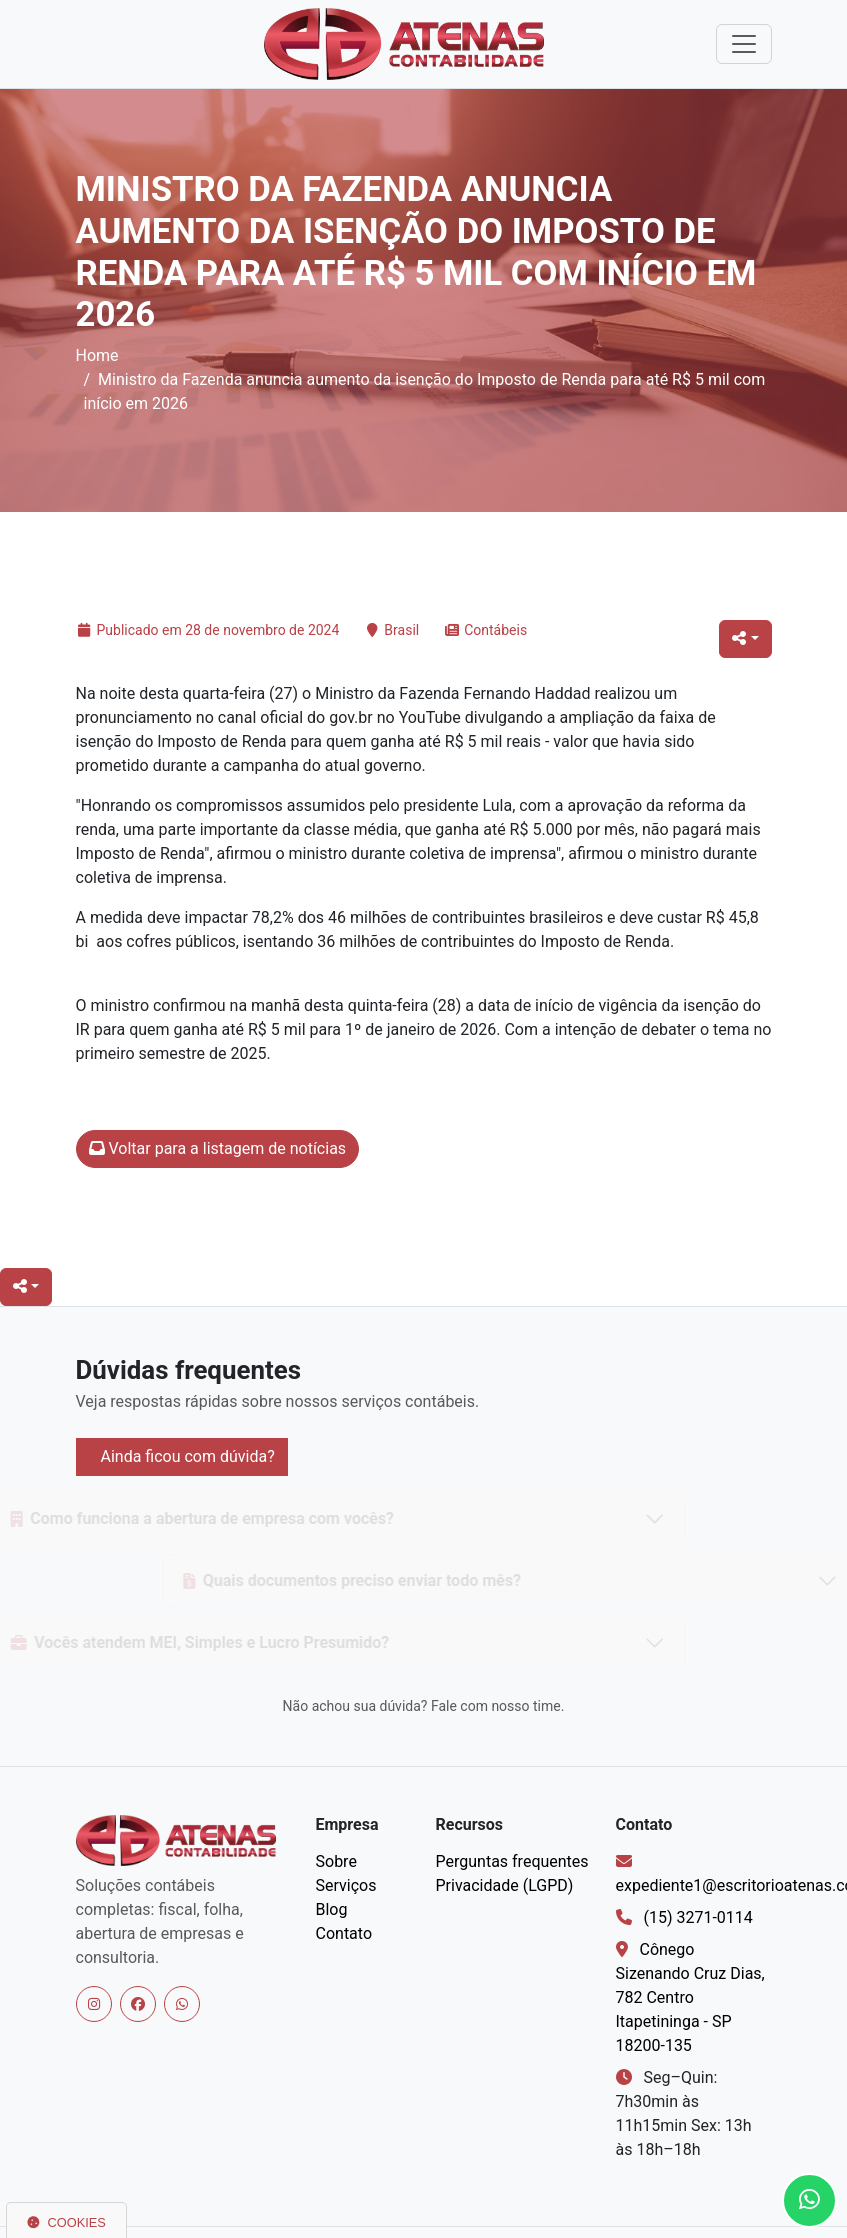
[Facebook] (138, 2004)
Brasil (401, 630)
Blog (332, 1909)
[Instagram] (94, 2004)
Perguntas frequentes (512, 1861)
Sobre (336, 1861)
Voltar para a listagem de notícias (218, 1148)
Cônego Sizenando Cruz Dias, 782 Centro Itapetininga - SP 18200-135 (690, 1997)
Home (97, 355)
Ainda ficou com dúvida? (186, 1456)
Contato (344, 1933)
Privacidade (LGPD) (505, 1885)
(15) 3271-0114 (697, 1917)
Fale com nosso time (496, 1706)
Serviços (346, 1885)
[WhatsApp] (182, 2004)
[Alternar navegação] (744, 44)
